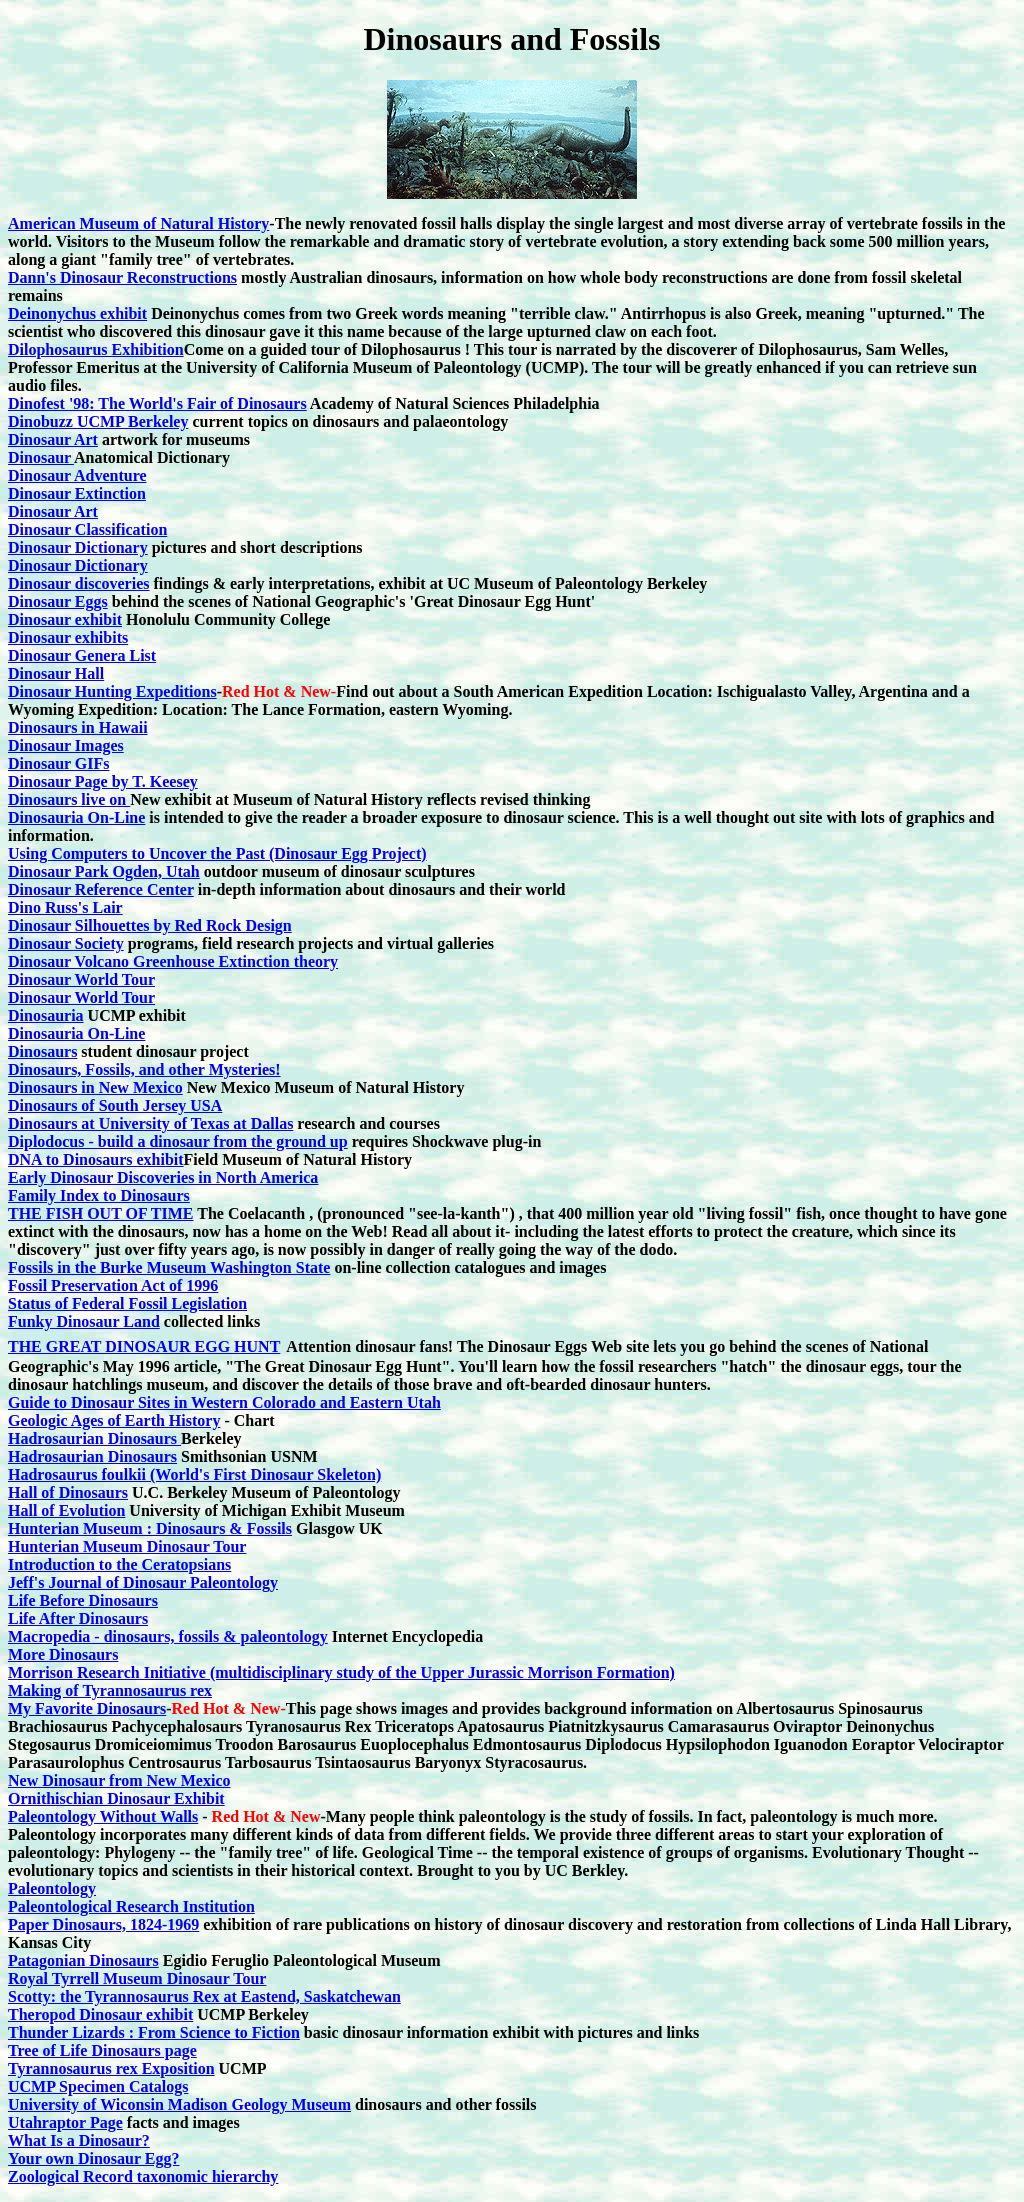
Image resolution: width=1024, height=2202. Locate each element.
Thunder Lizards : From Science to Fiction (154, 2032)
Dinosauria (46, 1015)
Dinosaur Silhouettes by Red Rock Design (150, 925)
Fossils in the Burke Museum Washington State (169, 1267)
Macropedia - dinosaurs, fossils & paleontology (168, 1636)
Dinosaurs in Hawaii (78, 727)
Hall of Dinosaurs (68, 1492)
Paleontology (52, 1888)
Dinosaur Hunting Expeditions (112, 691)
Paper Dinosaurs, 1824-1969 (103, 1924)
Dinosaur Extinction (77, 493)
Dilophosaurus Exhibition (96, 349)
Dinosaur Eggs (58, 601)
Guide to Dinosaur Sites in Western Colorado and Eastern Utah (224, 1402)
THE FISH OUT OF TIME (101, 1213)
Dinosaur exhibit (65, 619)
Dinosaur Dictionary (78, 547)
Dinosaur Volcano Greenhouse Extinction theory (173, 961)
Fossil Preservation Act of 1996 (113, 1285)
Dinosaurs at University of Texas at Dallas (150, 1123)
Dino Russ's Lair (65, 907)
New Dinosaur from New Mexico (119, 1780)
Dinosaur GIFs (59, 763)
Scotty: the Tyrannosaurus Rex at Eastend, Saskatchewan (204, 1996)
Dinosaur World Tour (81, 979)
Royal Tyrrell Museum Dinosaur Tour (137, 1978)
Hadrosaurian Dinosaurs (94, 1438)
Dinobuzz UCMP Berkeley (98, 421)
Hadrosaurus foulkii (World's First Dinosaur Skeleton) (194, 1474)
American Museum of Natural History (138, 223)
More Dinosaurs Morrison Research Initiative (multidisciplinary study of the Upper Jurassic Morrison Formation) (341, 1663)
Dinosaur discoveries (78, 583)
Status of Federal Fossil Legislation (127, 1303)
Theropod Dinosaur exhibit (100, 2014)
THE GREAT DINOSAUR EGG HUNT (144, 1346)
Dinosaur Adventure (77, 475)
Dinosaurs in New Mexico (95, 1087)
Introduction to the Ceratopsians (119, 1564)
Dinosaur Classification (87, 529)
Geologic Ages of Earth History (114, 1420)
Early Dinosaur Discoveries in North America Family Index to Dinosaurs (163, 1186)
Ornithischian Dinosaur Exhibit (116, 1798)
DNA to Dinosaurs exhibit (96, 1159)
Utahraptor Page (65, 2122)
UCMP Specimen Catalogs (98, 2086)
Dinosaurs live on (69, 799)
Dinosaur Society (66, 943)
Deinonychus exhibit (77, 313)
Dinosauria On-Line (76, 817)
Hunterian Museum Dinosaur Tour (127, 1546)
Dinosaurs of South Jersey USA (115, 1105)
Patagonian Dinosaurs (83, 1960)
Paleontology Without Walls (103, 1816)
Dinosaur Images (66, 745)
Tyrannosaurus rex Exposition (111, 2068)
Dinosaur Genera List (82, 655)
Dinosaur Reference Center (101, 889)
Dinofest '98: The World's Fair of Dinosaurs (157, 403)
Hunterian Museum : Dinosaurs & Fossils (150, 1528)
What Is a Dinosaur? (79, 2140)
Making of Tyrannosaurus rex (110, 1690)
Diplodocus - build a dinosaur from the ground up (178, 1141)
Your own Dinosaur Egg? (93, 2158)
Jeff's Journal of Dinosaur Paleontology (143, 1582)
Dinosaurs (42, 1051)
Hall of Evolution (66, 1510)
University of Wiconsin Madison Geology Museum (179, 2104)
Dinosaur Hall (56, 673)
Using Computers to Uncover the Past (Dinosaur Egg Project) (217, 853)
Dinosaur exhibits (68, 637)
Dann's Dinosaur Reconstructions (122, 277)
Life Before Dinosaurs (83, 1600)
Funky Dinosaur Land (84, 1321)
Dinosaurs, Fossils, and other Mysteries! (144, 1069)
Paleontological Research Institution (131, 1906)
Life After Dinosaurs (78, 1618)
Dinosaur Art (53, 439)
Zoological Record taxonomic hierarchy (143, 2176)
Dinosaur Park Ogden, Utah (104, 871)
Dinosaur (41, 457)
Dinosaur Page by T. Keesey (103, 781)
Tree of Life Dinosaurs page (102, 2050)
